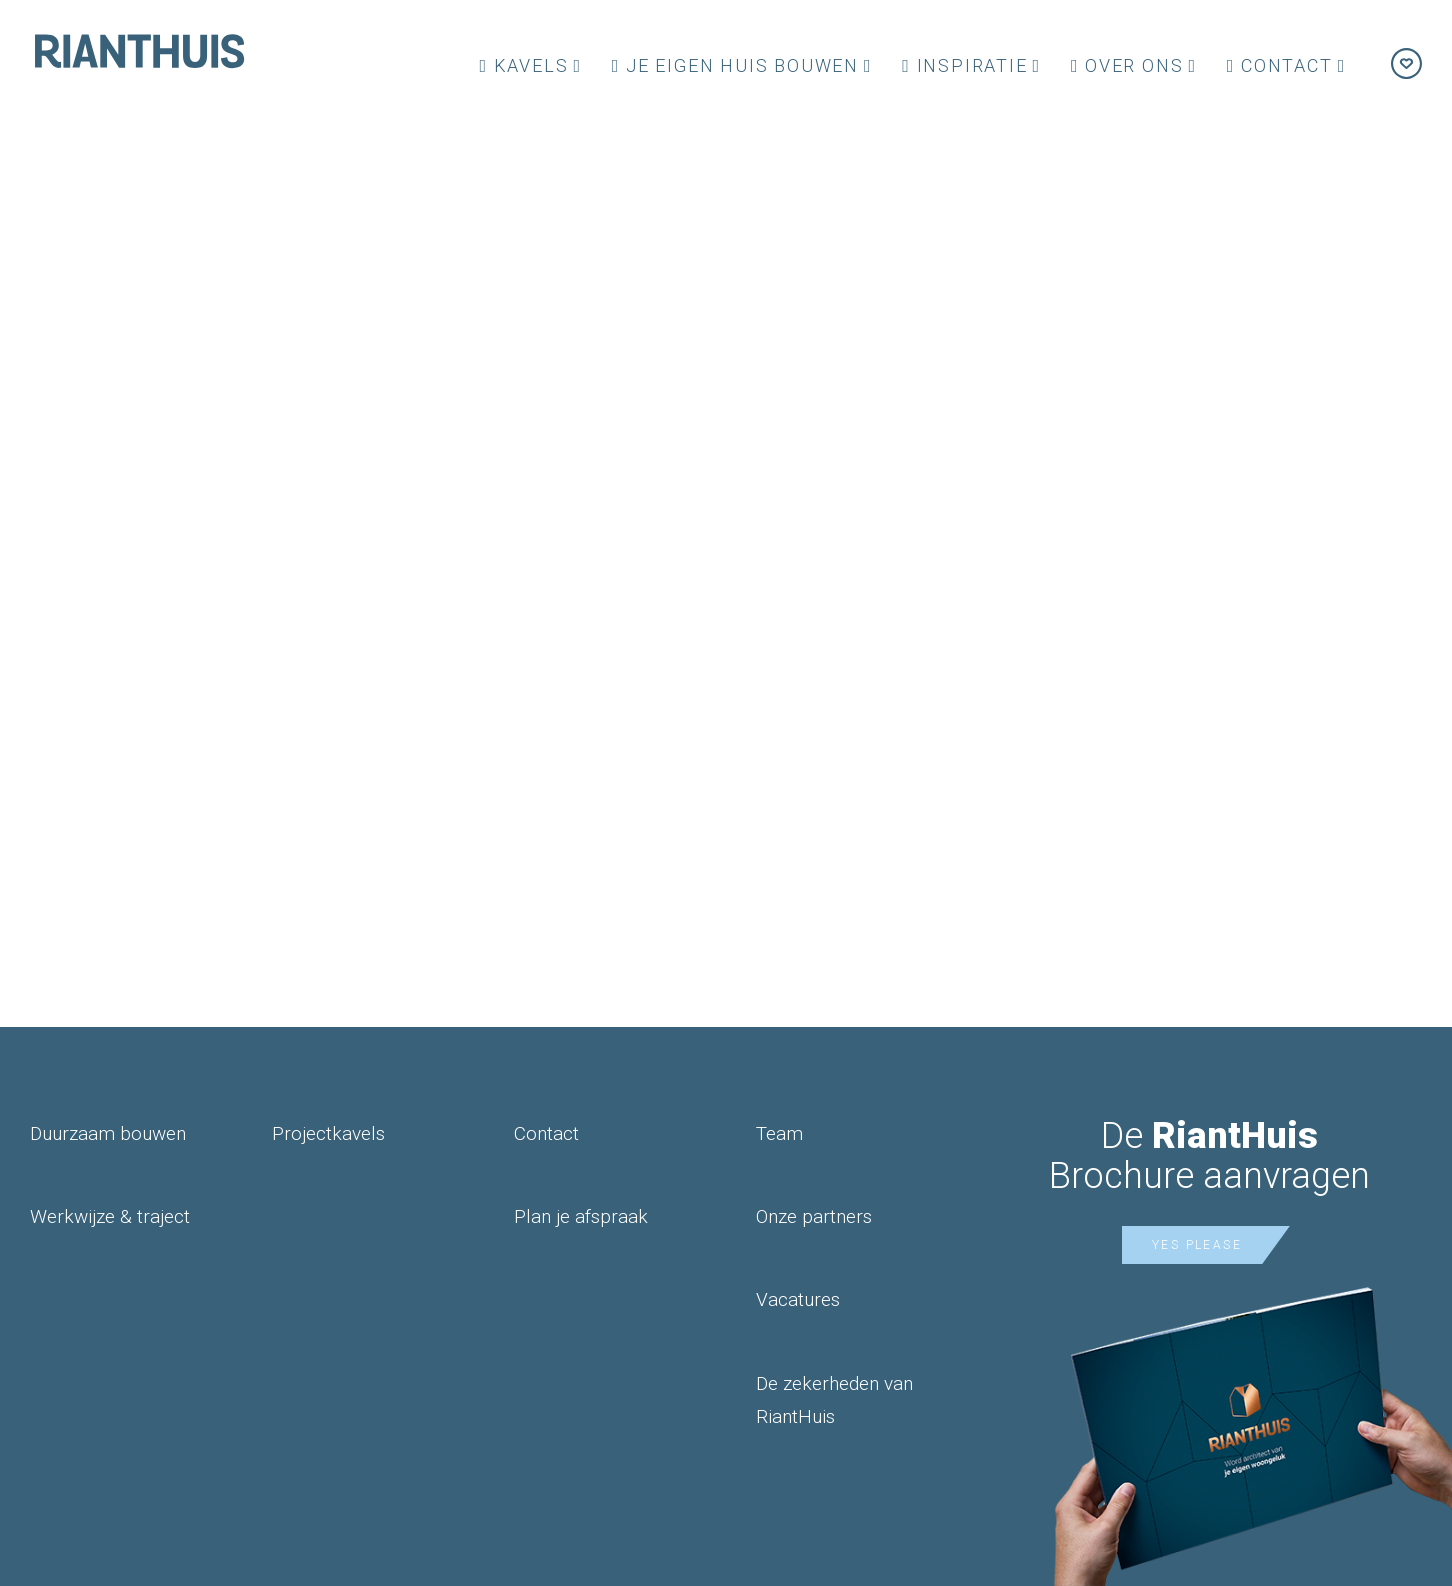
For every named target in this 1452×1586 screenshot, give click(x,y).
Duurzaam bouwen (108, 1133)
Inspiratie (964, 65)
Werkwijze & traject (110, 1216)
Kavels (523, 65)
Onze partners (814, 1216)
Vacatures (798, 1299)
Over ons (1127, 65)
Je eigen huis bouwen (735, 65)
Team (779, 1133)
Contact (1280, 65)
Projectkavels (328, 1133)
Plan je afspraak (581, 1216)
